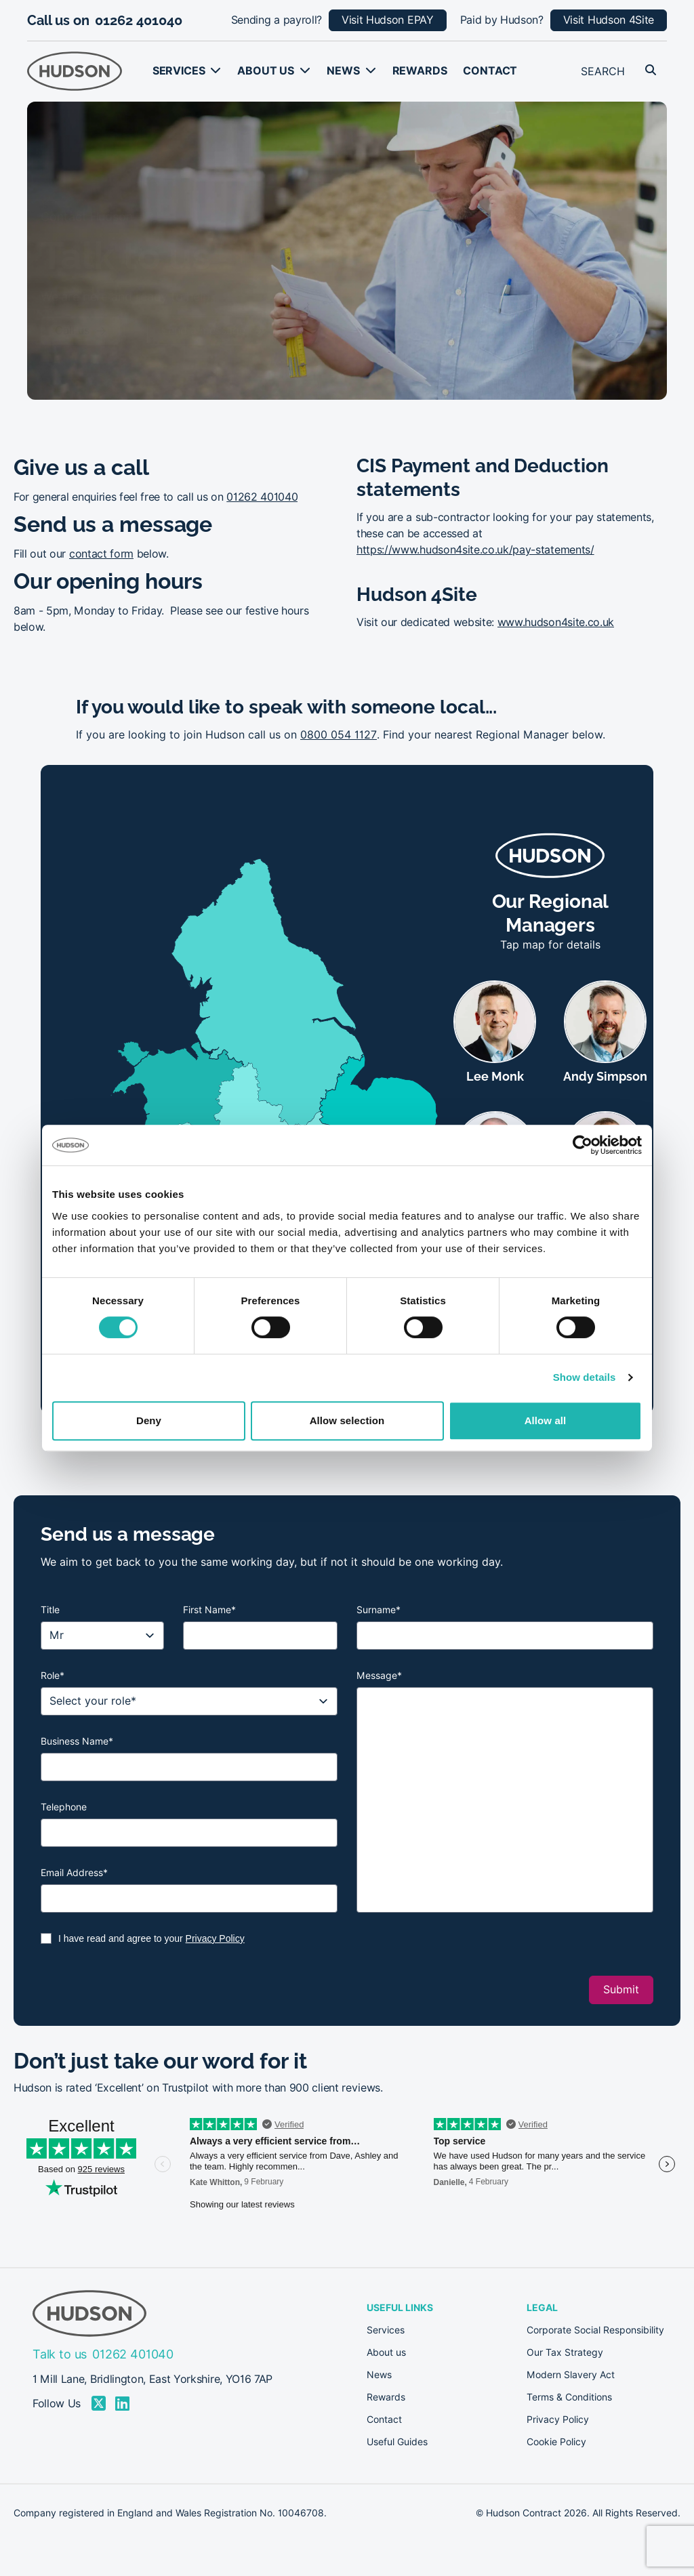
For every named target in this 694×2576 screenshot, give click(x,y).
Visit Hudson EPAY (388, 20)
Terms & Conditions (569, 2397)
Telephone (64, 1807)
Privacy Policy (215, 1938)
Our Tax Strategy (565, 2352)
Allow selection (347, 1420)
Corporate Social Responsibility (595, 2330)
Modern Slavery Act (571, 2374)
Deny (148, 1420)
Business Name (77, 1741)
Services (178, 70)
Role (52, 1675)
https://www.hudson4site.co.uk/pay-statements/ (475, 549)
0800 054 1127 (338, 734)
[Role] (189, 1701)
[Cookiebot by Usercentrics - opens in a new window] (582, 1145)
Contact (490, 70)
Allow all (546, 1420)
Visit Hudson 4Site (608, 20)
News (343, 70)
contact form (101, 553)
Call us (72, 303)
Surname (378, 1609)
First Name (209, 1609)
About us (265, 70)
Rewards (419, 70)
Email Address (74, 1872)
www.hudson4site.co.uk (555, 622)
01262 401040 (138, 20)
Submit (621, 1989)
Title (50, 1609)
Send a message (203, 303)
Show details (584, 1377)
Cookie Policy (556, 2441)
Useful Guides (397, 2441)
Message (379, 1675)
